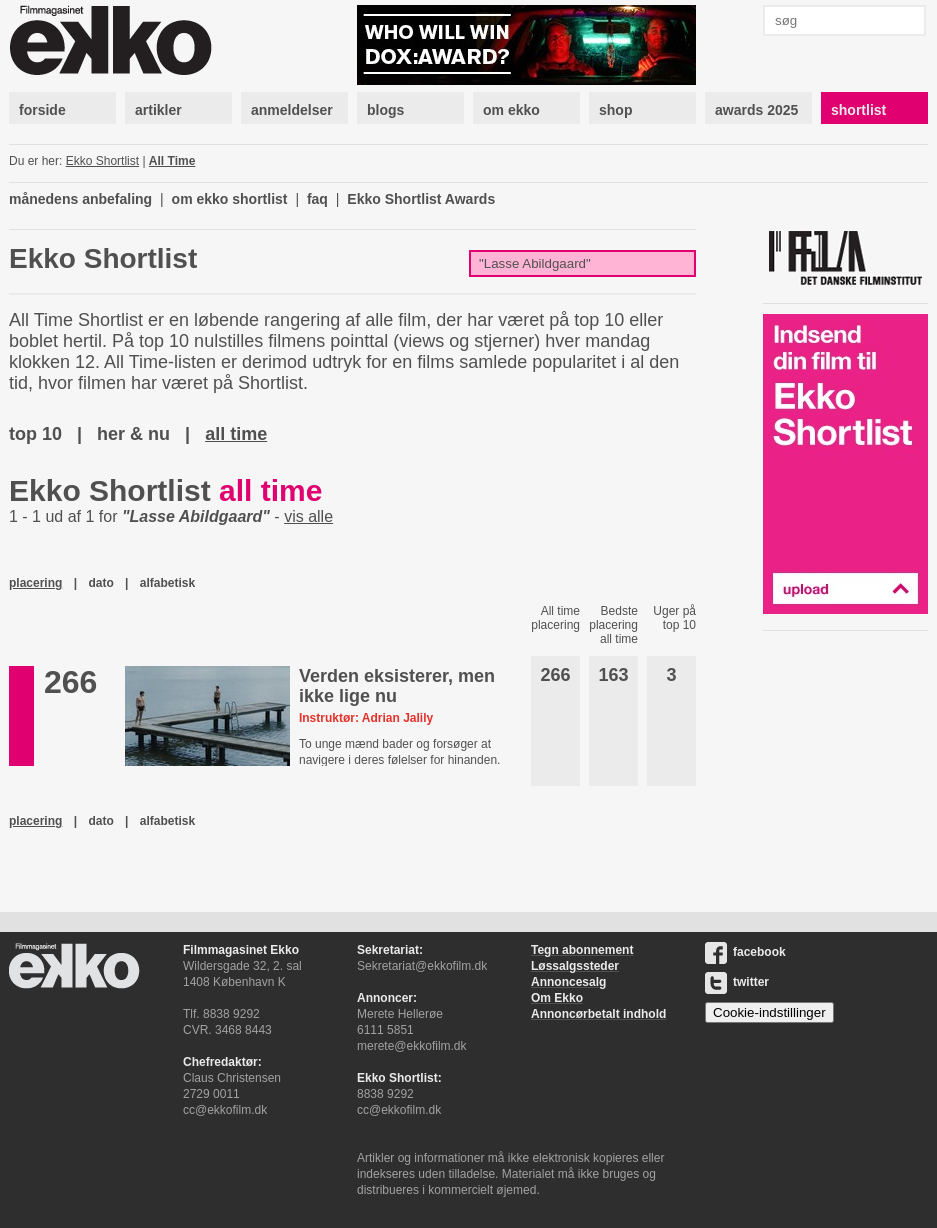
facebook (745, 952)
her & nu (133, 434)
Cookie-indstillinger (769, 1012)
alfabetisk (167, 583)
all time (236, 434)
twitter (737, 982)
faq (317, 199)
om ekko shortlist (230, 199)
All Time (172, 161)
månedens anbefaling (80, 199)
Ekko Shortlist (102, 161)
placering (35, 583)
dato (100, 583)
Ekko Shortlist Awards (421, 199)
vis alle (308, 516)
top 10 (35, 434)
